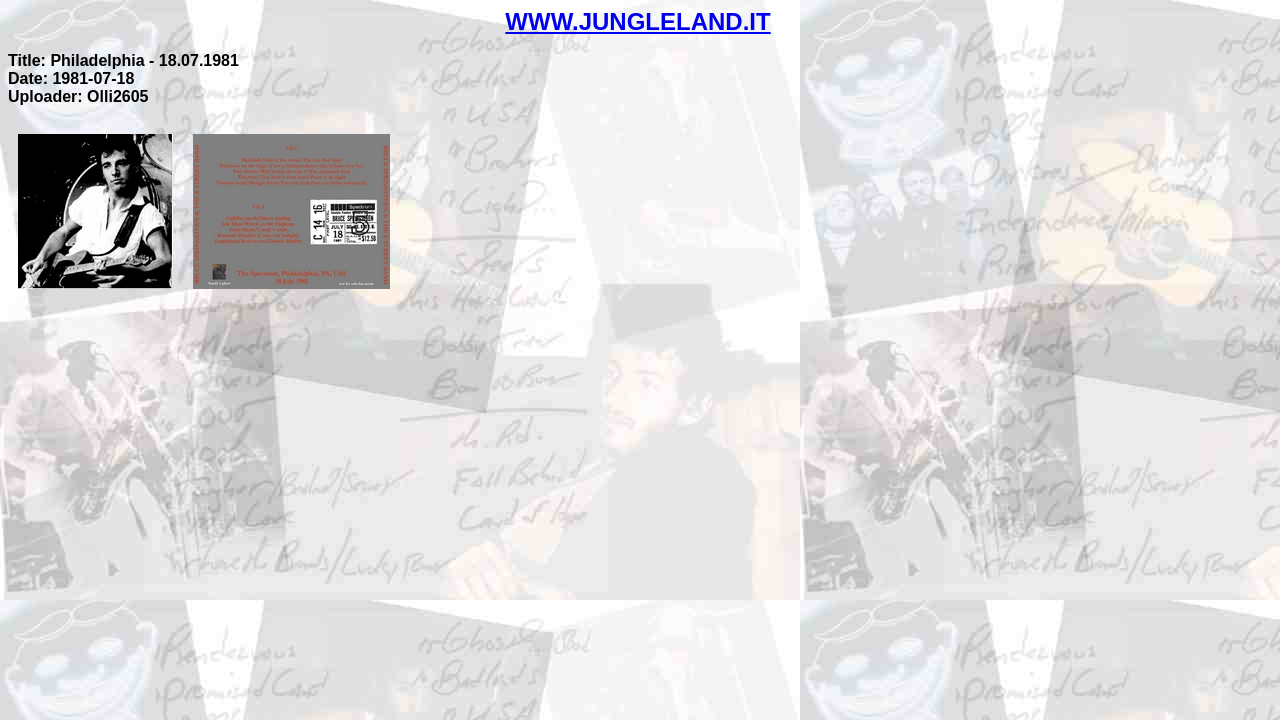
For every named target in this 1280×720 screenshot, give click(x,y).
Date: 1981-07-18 (71, 78)
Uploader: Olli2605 (78, 96)
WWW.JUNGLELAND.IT (637, 21)
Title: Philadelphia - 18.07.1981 (123, 60)
